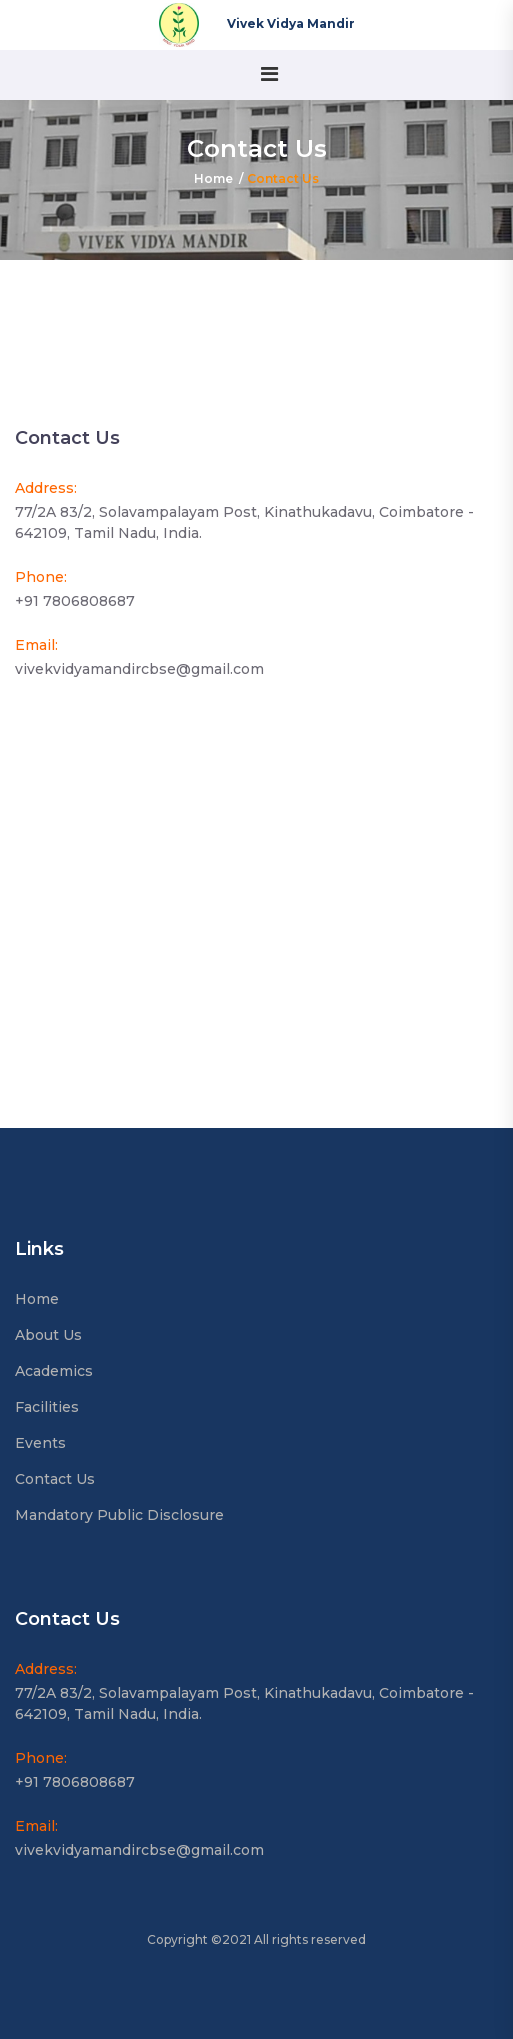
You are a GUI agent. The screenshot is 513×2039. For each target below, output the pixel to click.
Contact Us (55, 1479)
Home (213, 178)
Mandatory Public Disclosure (119, 1515)
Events (40, 1443)
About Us (48, 1335)
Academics (54, 1371)
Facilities (47, 1407)
